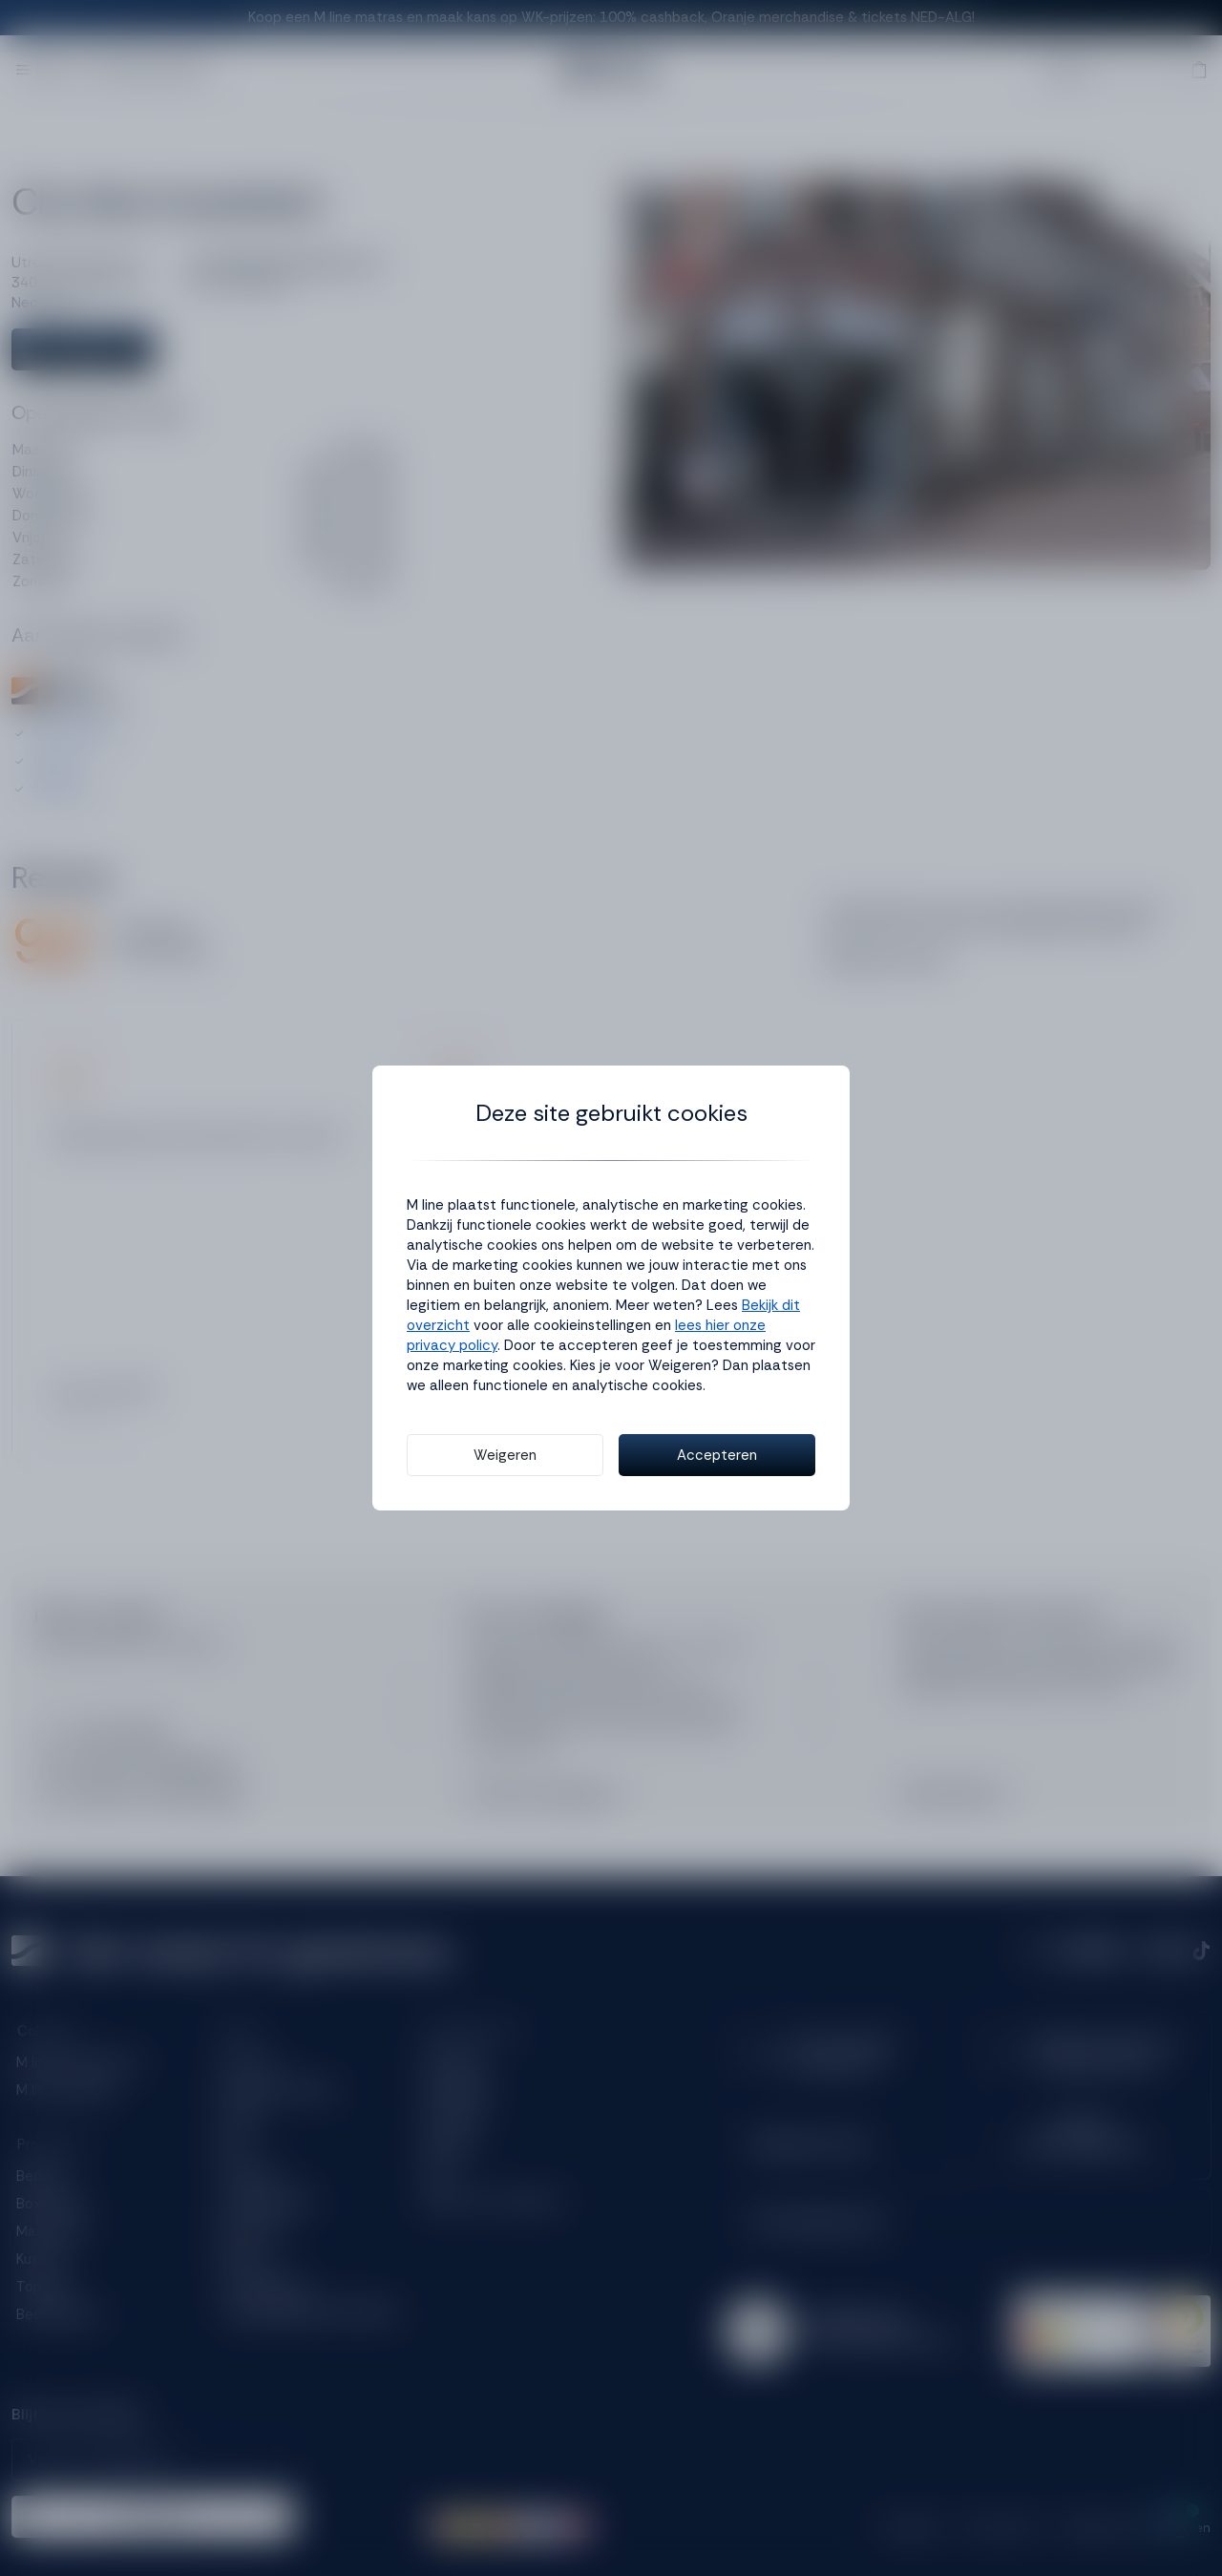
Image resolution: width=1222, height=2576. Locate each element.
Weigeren (505, 1455)
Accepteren (717, 1455)
